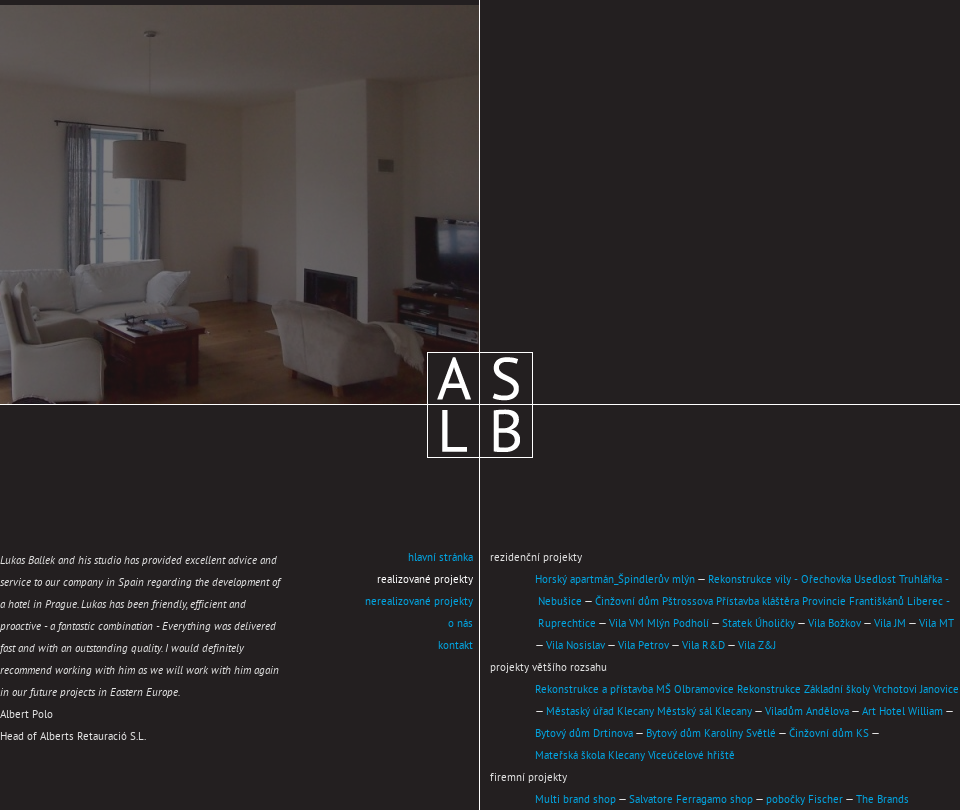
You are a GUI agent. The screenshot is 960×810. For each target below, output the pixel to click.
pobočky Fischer (804, 800)
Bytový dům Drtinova (584, 734)
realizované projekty (425, 580)
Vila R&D (703, 646)
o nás (460, 624)
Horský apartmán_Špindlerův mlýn (615, 580)
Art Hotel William (902, 712)
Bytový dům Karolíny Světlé (711, 734)
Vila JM (890, 624)
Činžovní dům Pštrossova (654, 602)
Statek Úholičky (758, 624)
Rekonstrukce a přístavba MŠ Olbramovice (634, 690)
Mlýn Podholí (678, 624)
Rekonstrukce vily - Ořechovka (779, 580)
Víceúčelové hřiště (691, 756)
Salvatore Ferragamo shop (691, 800)
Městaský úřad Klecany (600, 712)
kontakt (455, 646)
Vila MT (936, 624)
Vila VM (626, 624)
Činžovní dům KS (829, 734)
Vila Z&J (757, 646)
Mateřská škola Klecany (590, 756)
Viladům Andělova (807, 712)
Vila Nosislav (575, 646)
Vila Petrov (643, 646)
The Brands (882, 800)
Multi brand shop (575, 800)
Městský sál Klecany (704, 712)
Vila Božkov (834, 624)
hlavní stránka (440, 558)
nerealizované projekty (419, 602)
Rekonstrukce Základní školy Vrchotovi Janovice (848, 690)
